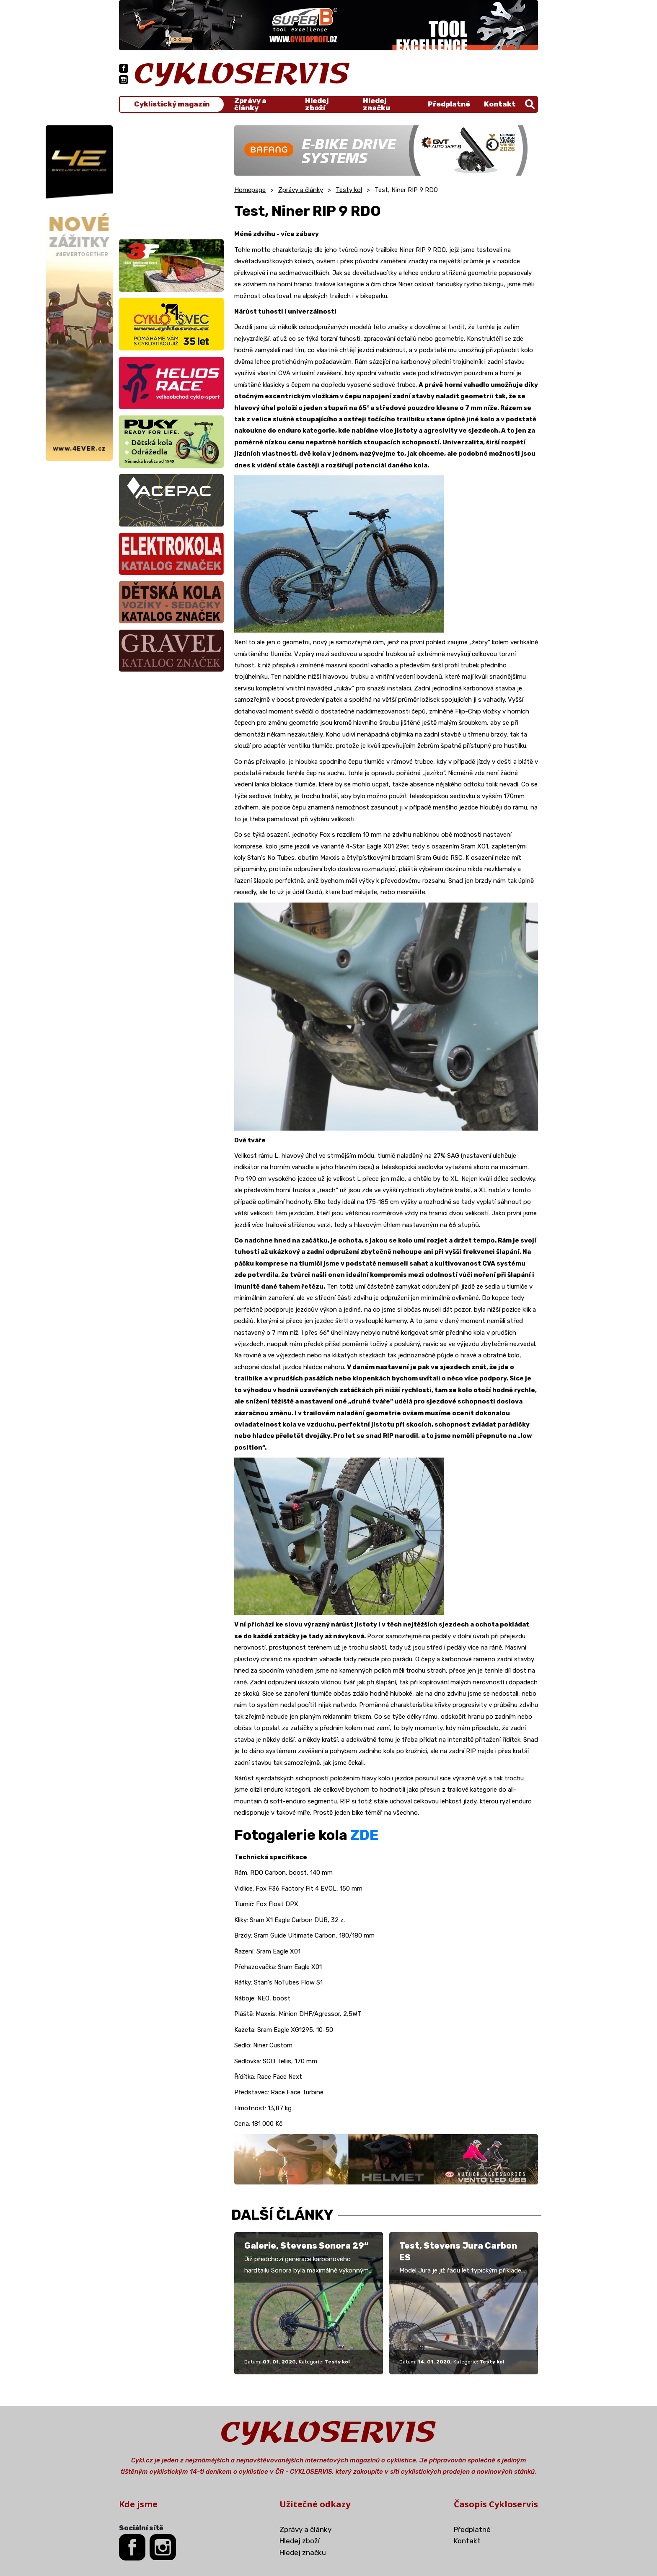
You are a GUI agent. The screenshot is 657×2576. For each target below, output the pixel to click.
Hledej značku (376, 104)
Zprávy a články (250, 104)
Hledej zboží (316, 104)
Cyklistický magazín (172, 104)
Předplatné (449, 104)
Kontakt (500, 104)
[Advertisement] (171, 177)
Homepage (250, 190)
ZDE (364, 1835)
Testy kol (349, 190)
